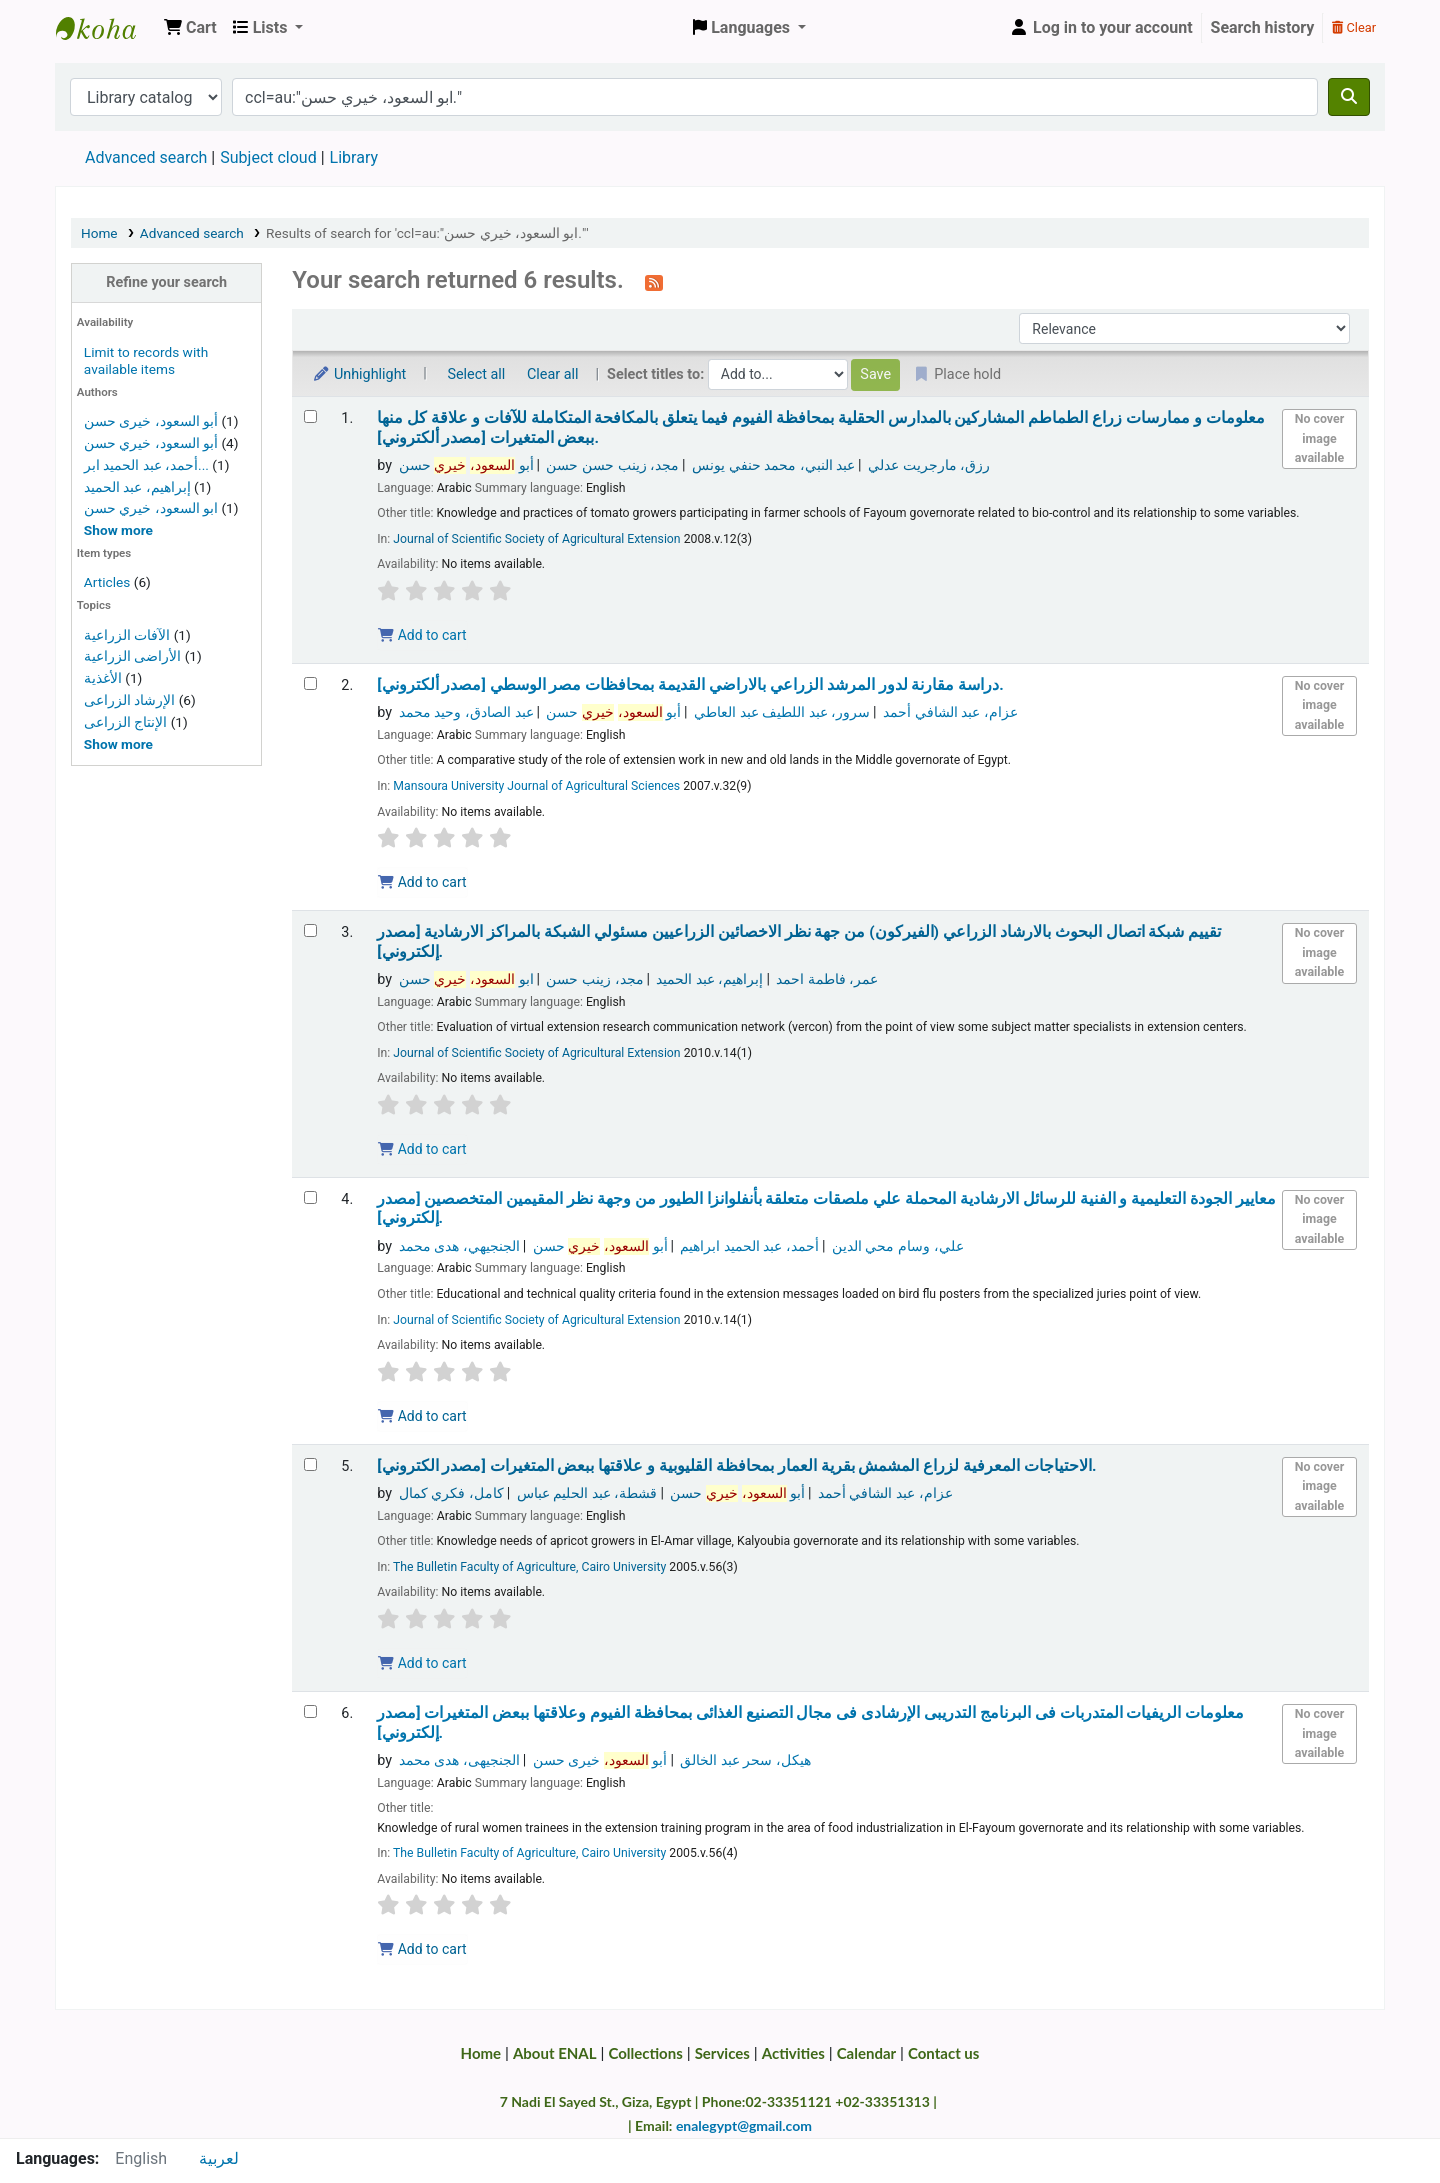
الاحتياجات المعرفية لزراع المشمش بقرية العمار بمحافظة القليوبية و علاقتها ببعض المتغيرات (736, 1466)
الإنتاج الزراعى (125, 722)
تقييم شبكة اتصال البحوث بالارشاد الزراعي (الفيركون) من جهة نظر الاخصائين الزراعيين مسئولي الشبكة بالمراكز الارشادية (799, 941)
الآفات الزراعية (127, 635)
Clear (1354, 27)
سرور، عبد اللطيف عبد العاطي (782, 712)
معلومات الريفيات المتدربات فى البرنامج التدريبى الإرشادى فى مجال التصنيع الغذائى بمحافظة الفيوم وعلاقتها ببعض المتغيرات (810, 1722)
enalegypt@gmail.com (744, 2125)
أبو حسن (466, 465)
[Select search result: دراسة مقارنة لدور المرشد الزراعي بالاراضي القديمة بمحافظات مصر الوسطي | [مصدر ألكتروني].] (310, 683)
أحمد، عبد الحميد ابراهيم (749, 1246)
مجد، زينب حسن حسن (612, 465)
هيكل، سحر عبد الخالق (745, 1760)
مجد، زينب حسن (594, 979)
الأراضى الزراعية (132, 656)
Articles (107, 582)
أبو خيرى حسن (600, 1760)
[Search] (1349, 97)
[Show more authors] (118, 530)
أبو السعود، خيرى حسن (151, 421)
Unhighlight (359, 374)
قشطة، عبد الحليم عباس (587, 1493)
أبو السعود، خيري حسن (151, 443)
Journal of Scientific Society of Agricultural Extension (536, 539)
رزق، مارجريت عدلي (929, 465)
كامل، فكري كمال (451, 1493)
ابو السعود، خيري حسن (151, 508)
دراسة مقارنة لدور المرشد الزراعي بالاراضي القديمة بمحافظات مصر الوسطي (690, 685)
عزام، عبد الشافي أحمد (950, 712)
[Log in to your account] (1101, 28)
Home (99, 233)
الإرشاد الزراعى (129, 700)
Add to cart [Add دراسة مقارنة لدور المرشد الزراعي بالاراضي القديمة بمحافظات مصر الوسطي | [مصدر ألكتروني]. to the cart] (422, 882)
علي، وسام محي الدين (898, 1246)
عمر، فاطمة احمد (827, 979)
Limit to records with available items (146, 360)
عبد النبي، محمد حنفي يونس (773, 465)
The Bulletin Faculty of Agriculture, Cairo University (529, 1567)
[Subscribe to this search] (654, 282)
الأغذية (103, 678)
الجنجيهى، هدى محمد (459, 1760)
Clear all (553, 374)
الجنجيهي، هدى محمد (459, 1246)
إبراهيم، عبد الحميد (137, 487)
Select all (476, 374)
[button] (190, 28)
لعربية (219, 2158)
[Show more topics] (118, 744)
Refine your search (166, 282)
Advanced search (146, 157)
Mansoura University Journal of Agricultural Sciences (536, 786)
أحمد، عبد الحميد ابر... (146, 465)
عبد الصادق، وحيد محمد (466, 712)
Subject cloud (268, 157)
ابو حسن (466, 979)
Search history (1263, 27)
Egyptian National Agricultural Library (106, 28)
